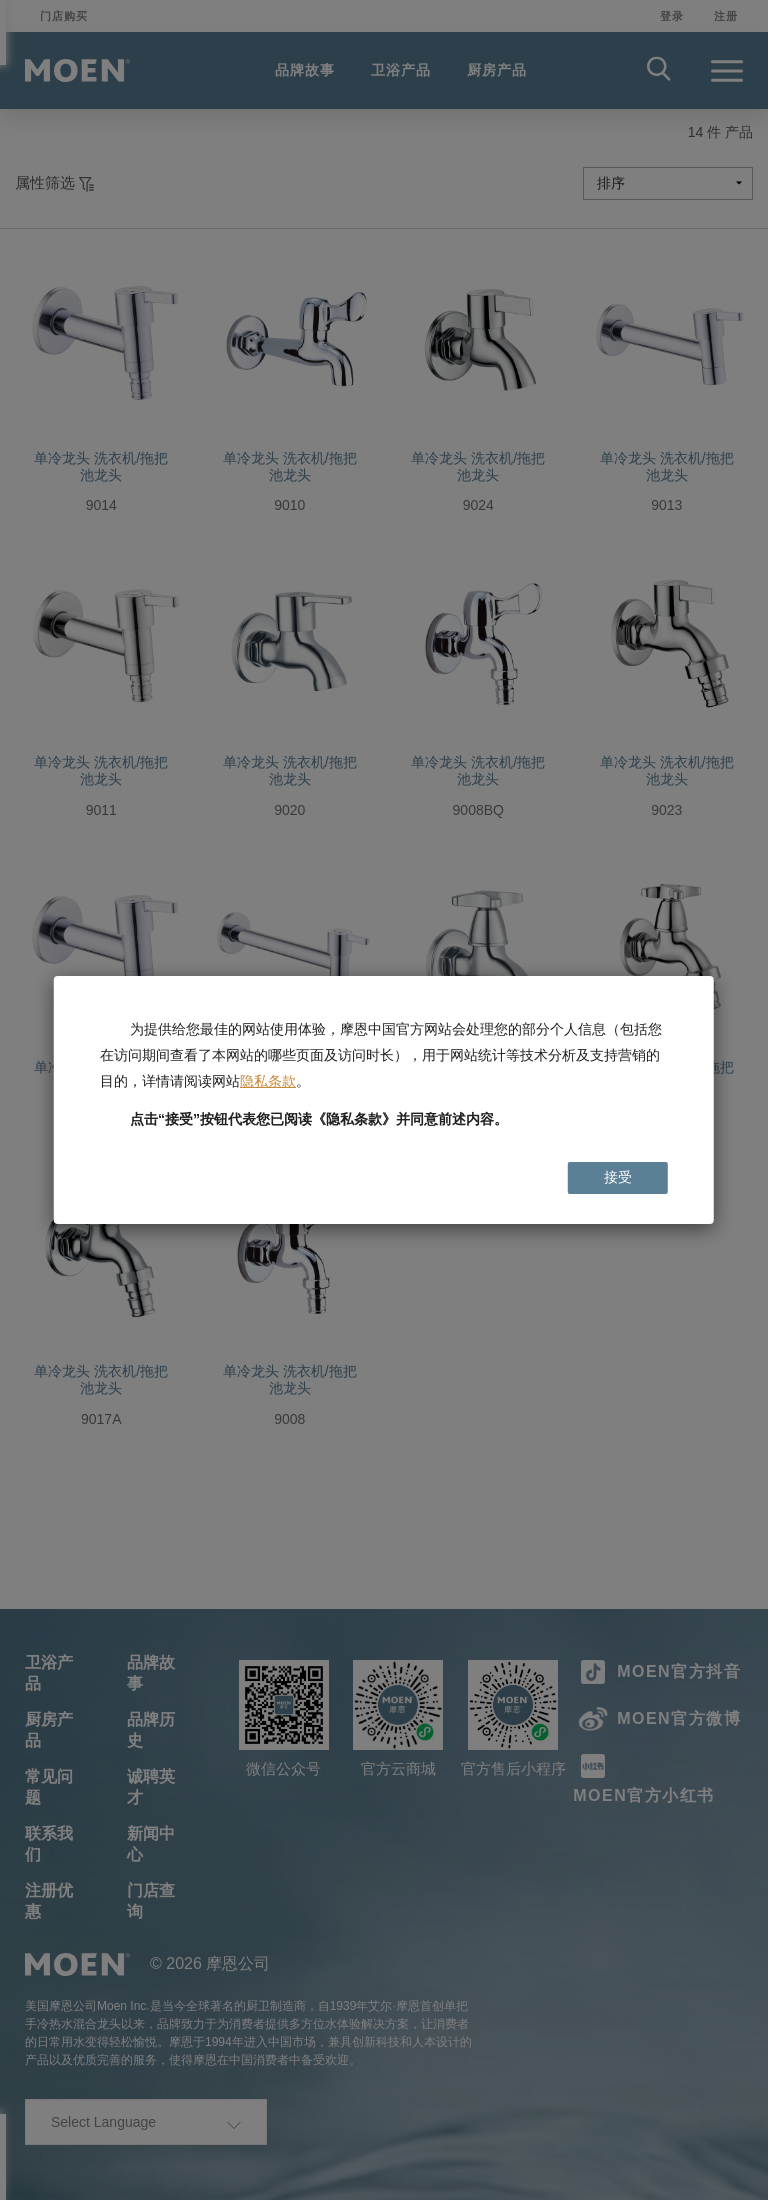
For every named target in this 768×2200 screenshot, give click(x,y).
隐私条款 (268, 1081)
